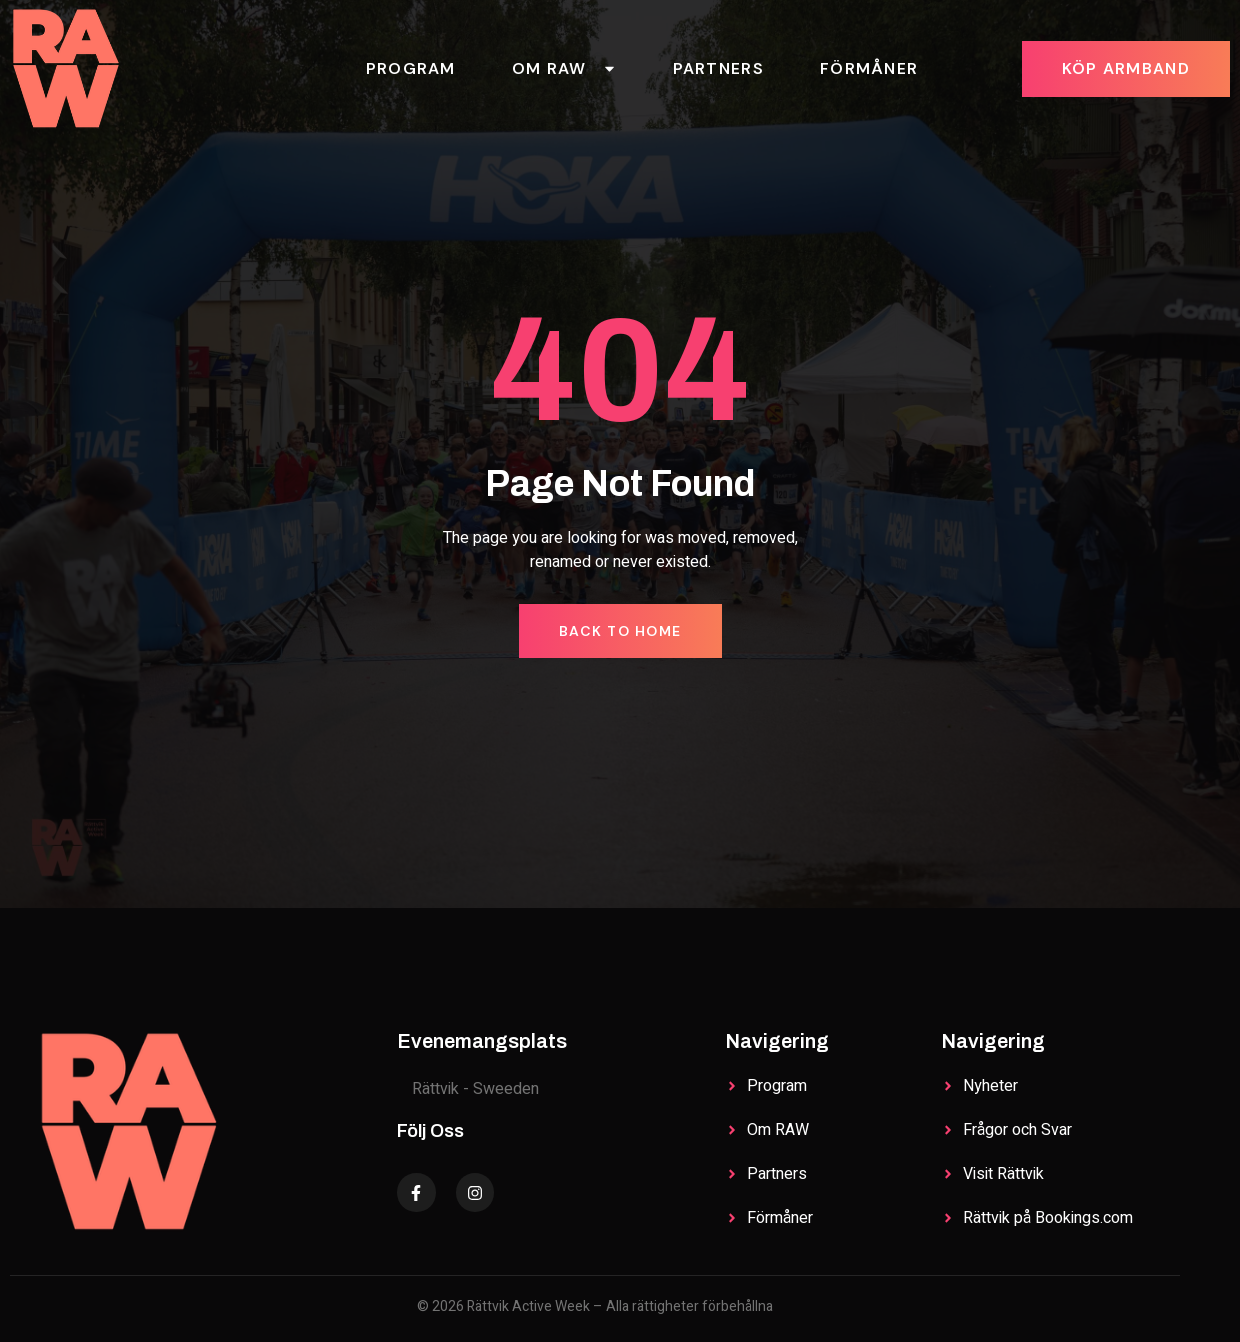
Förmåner (869, 68)
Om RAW (564, 68)
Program (411, 68)
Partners (718, 68)
